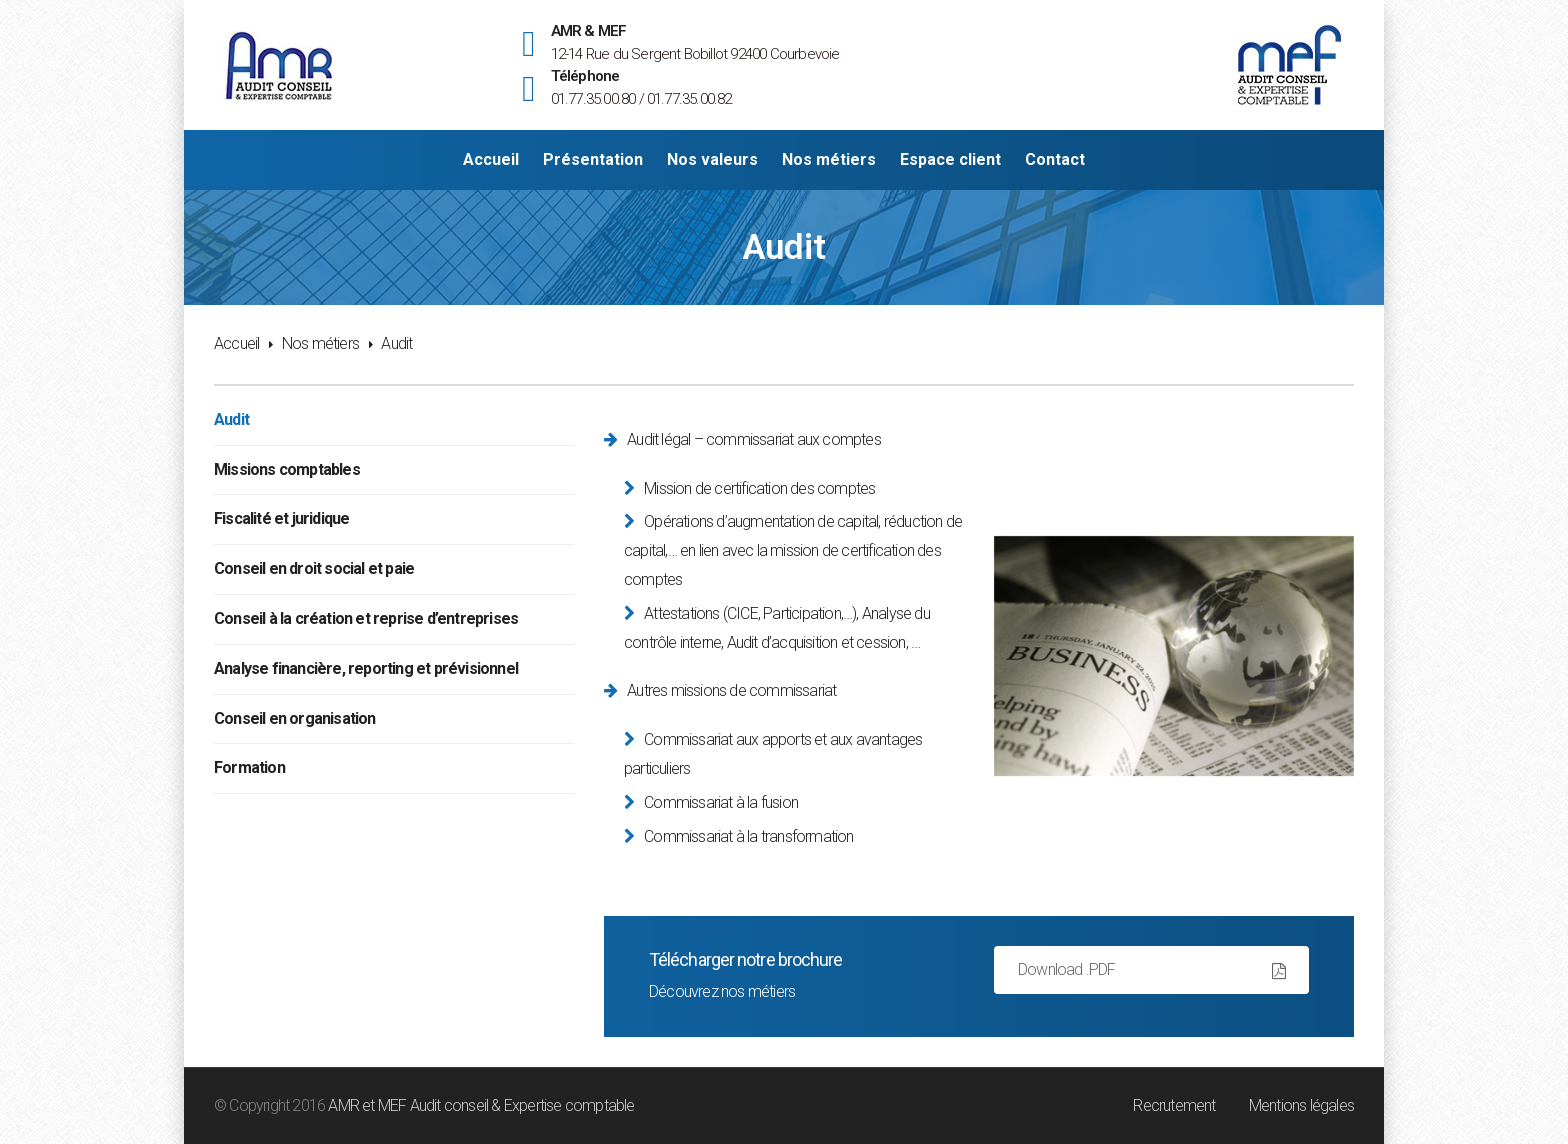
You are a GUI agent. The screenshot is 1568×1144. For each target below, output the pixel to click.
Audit (231, 419)
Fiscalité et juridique (281, 518)
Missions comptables (287, 469)
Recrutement (1174, 1105)
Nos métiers (320, 343)
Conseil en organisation (295, 718)
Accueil (236, 343)
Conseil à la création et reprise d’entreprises (366, 618)
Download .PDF (1067, 969)
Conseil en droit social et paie (314, 568)
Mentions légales (1301, 1105)
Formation (249, 767)
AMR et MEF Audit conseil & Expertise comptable (481, 1105)
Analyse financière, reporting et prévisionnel (366, 668)
